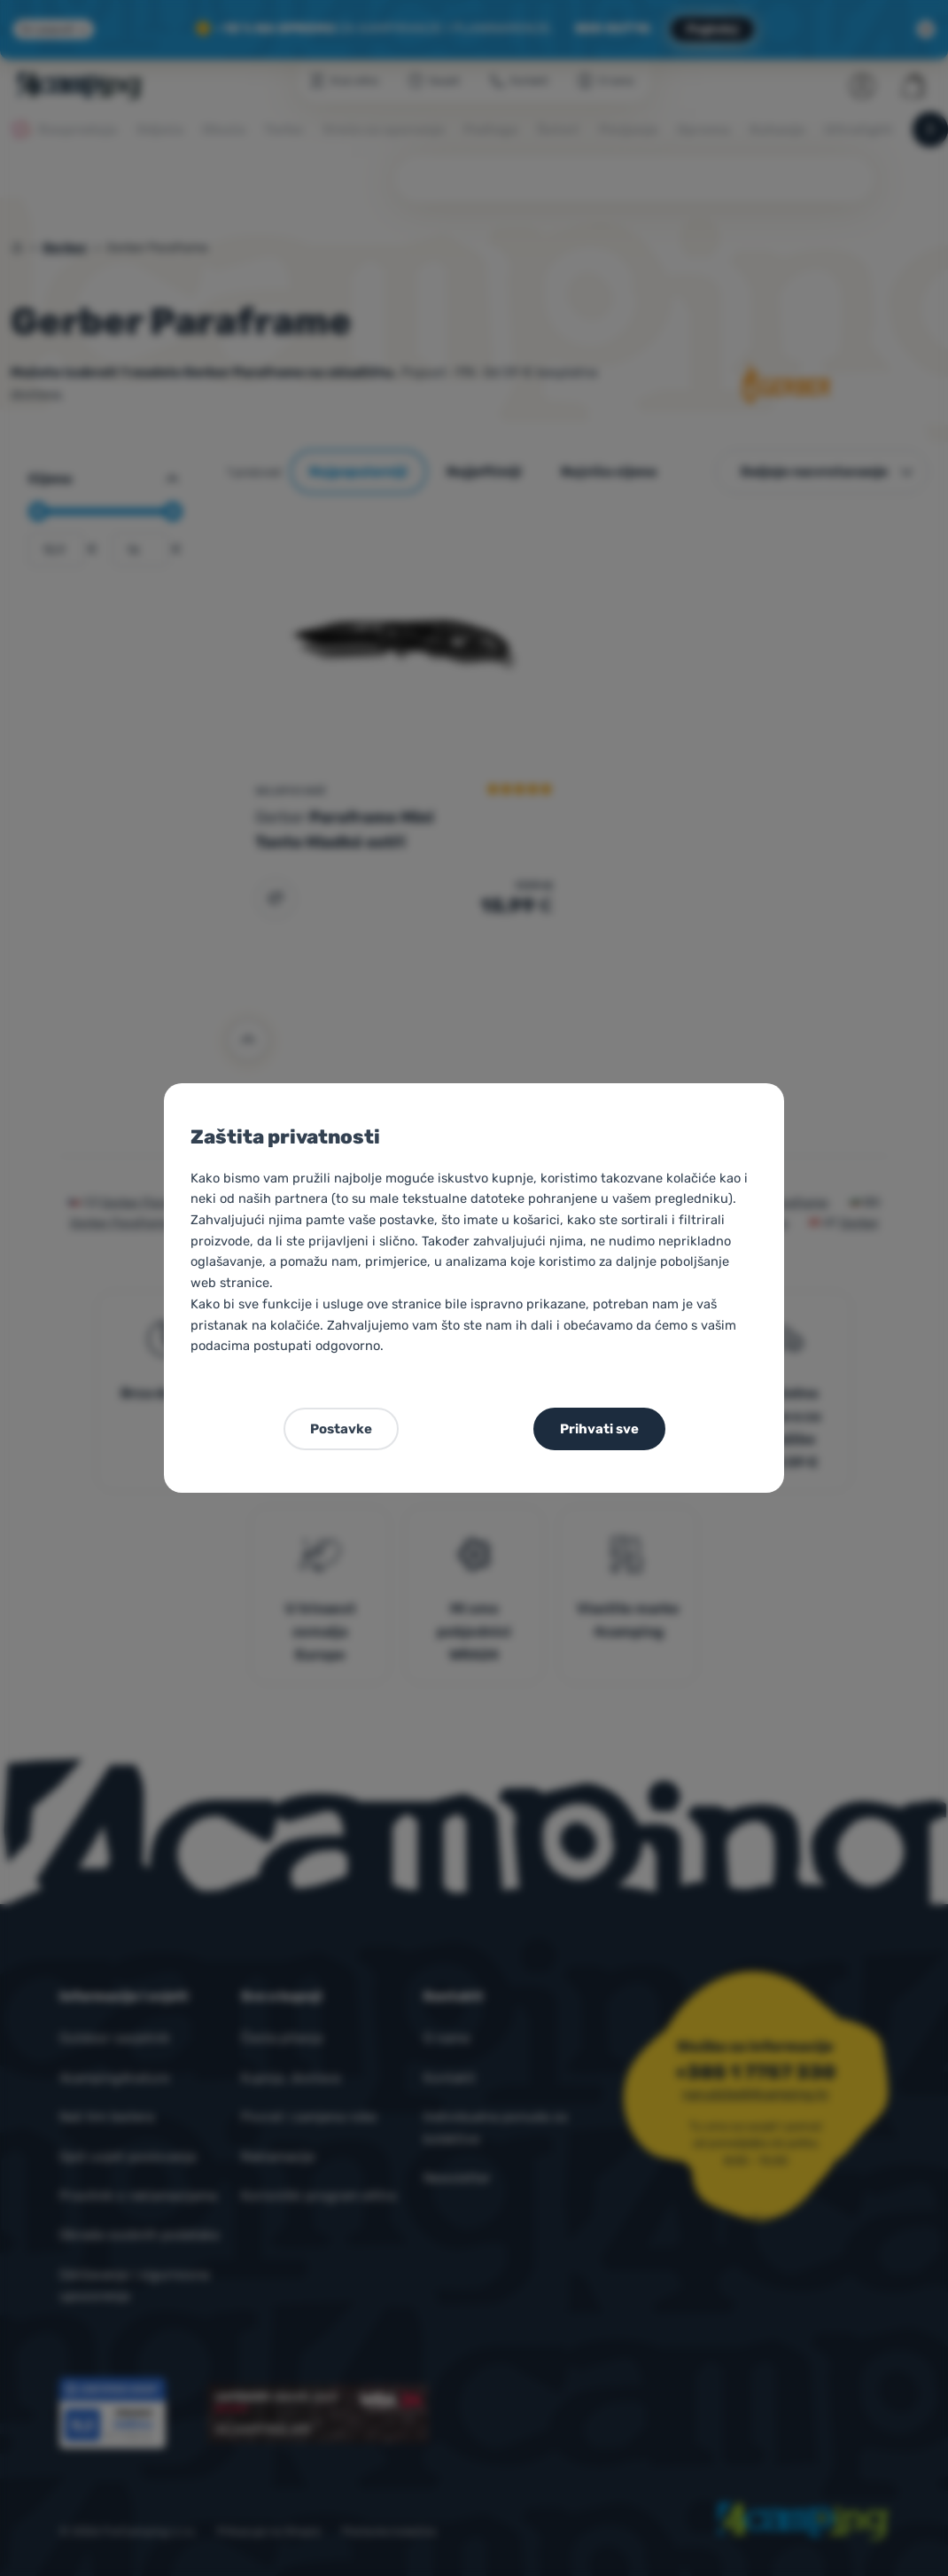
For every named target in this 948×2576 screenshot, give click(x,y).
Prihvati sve (599, 1429)
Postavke (341, 1429)
